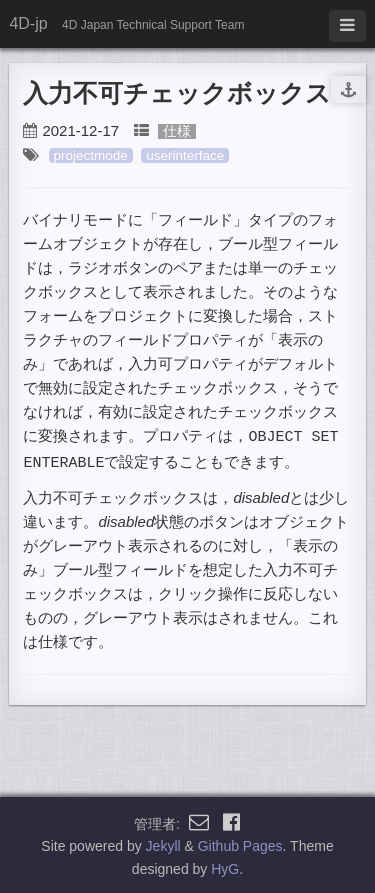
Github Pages (240, 844)
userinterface (185, 155)
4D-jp (28, 23)
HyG (225, 867)
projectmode (91, 155)
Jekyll (163, 844)
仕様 (177, 131)
